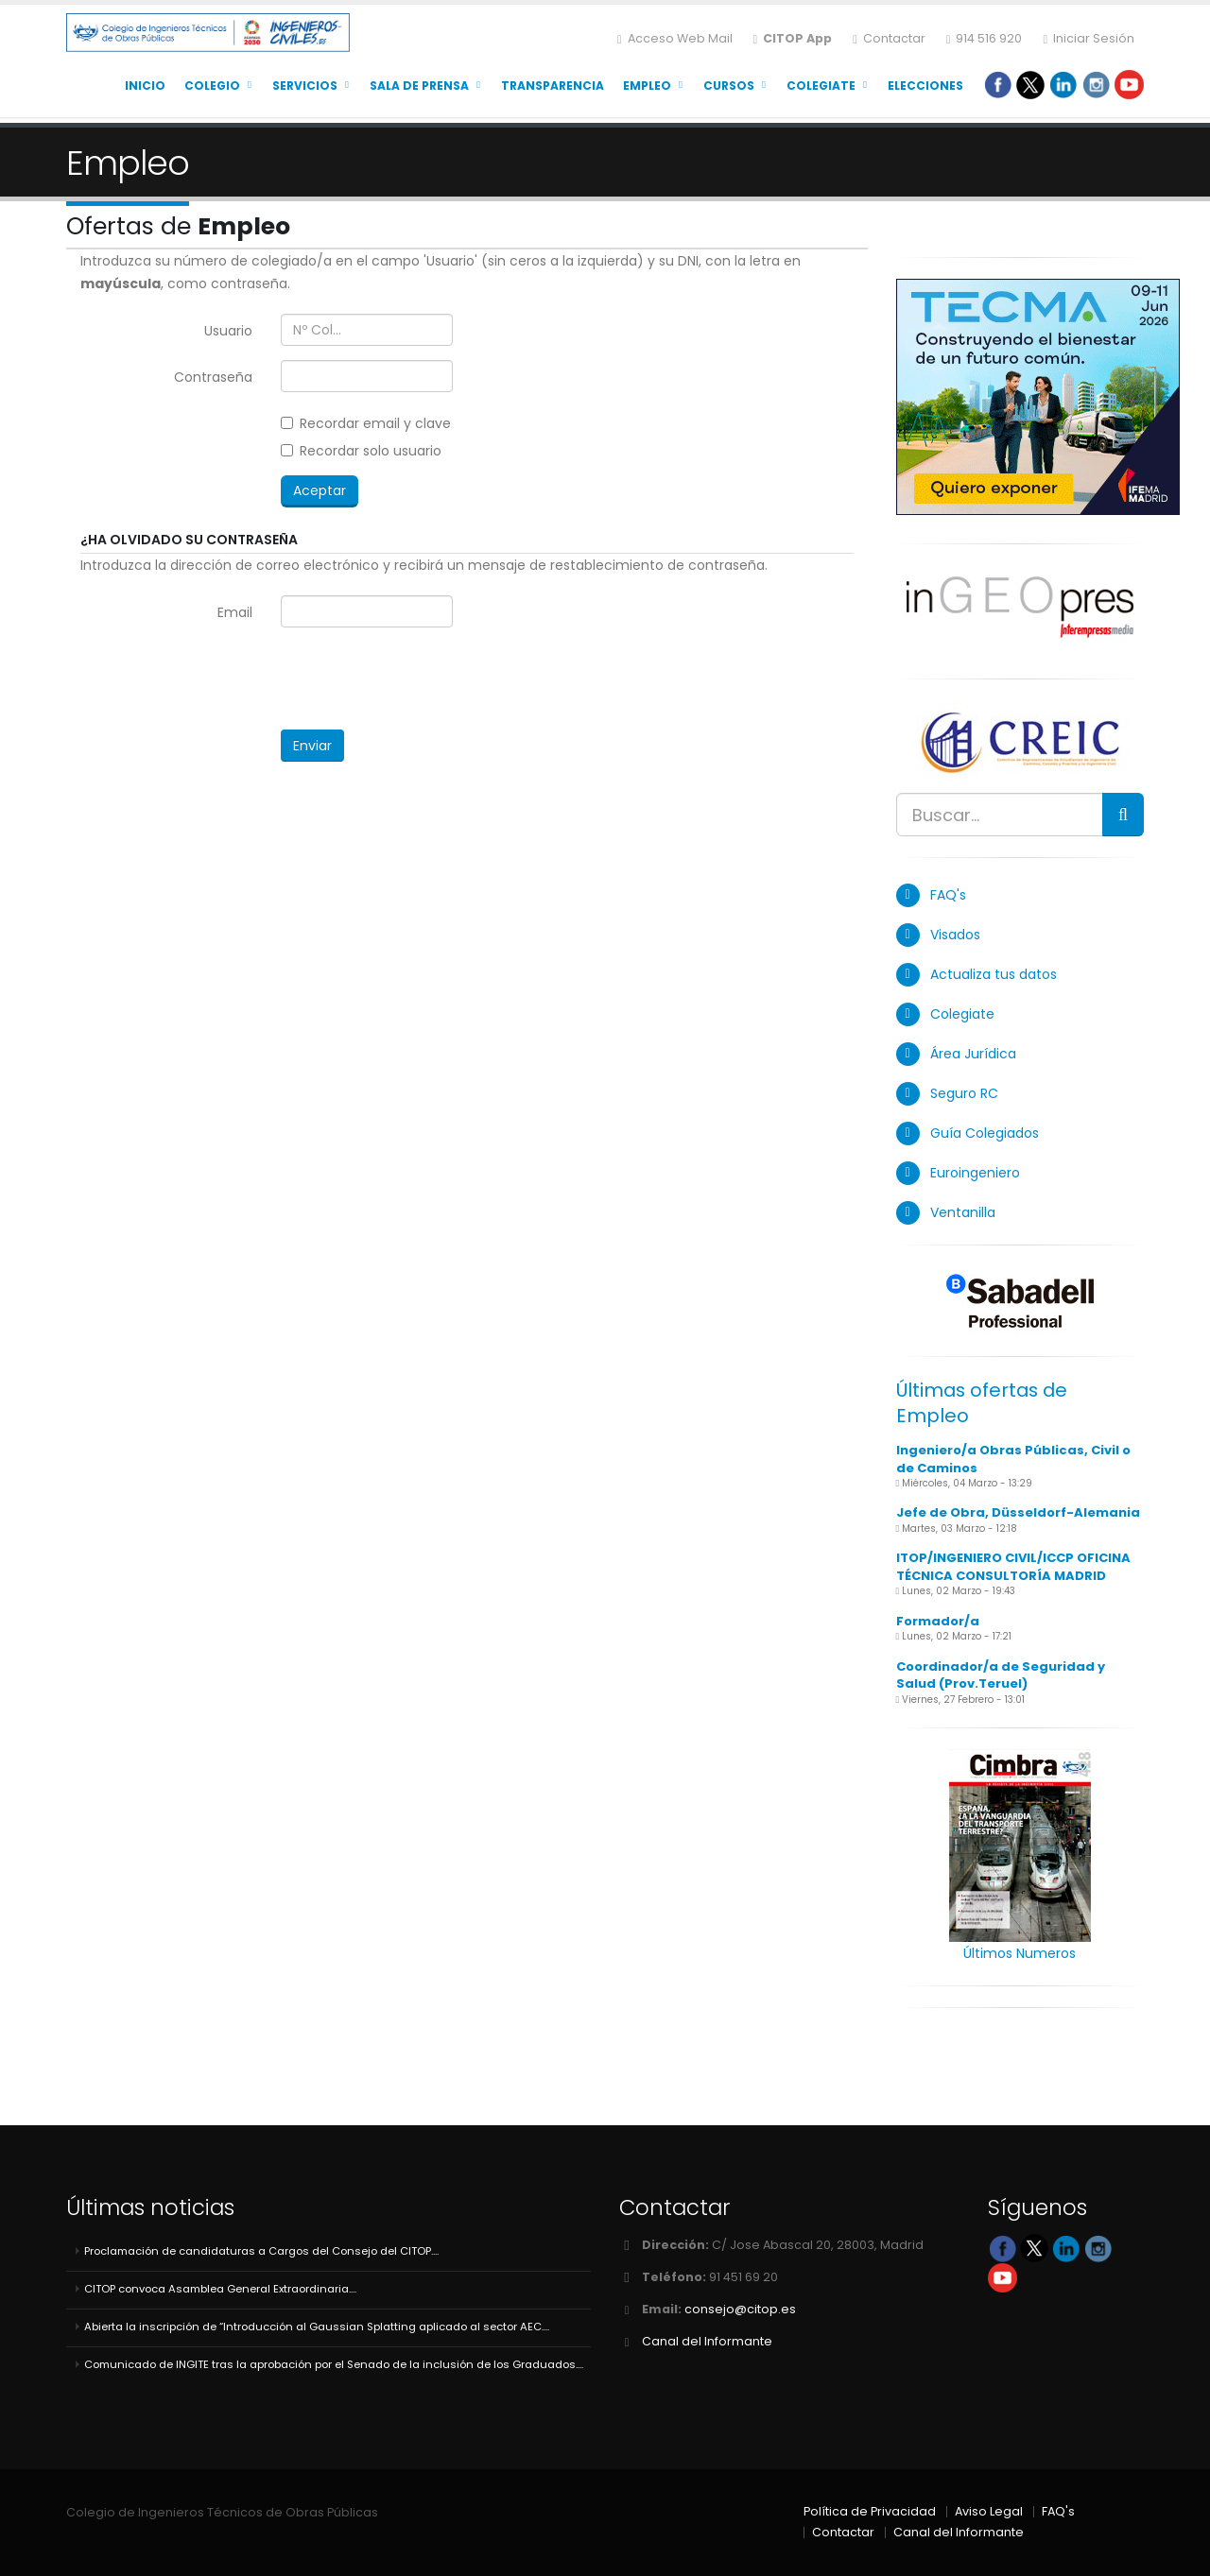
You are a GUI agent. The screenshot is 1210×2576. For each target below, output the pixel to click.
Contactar (889, 38)
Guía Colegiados (984, 1133)
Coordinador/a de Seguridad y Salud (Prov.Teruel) (1000, 1675)
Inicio (145, 85)
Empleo (647, 85)
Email (234, 612)
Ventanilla (962, 1212)
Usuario (228, 330)
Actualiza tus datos (993, 974)
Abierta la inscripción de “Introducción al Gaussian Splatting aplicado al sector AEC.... (316, 2326)
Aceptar (319, 490)
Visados (955, 934)
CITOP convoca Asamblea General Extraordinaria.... (220, 2288)
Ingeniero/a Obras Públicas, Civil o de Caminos (1013, 1459)
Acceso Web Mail (675, 38)
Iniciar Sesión (1088, 38)
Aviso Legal (989, 2511)
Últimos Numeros (1019, 1953)
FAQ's (948, 894)
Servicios (304, 85)
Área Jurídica (973, 1053)
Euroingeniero (975, 1172)
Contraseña (213, 377)
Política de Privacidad (870, 2511)
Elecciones (925, 85)
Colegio (212, 85)
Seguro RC (964, 1093)
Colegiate (821, 85)
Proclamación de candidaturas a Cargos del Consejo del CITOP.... (261, 2250)
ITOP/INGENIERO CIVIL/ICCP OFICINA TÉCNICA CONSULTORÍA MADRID (1013, 1567)
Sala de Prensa (419, 85)
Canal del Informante (707, 2341)
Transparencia (552, 85)
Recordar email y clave (366, 423)
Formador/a (937, 1621)
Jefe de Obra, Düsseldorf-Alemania (1018, 1512)
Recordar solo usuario (361, 450)
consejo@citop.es (740, 2309)
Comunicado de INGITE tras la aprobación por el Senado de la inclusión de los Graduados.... (333, 2364)
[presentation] (424, 678)
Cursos (728, 85)
